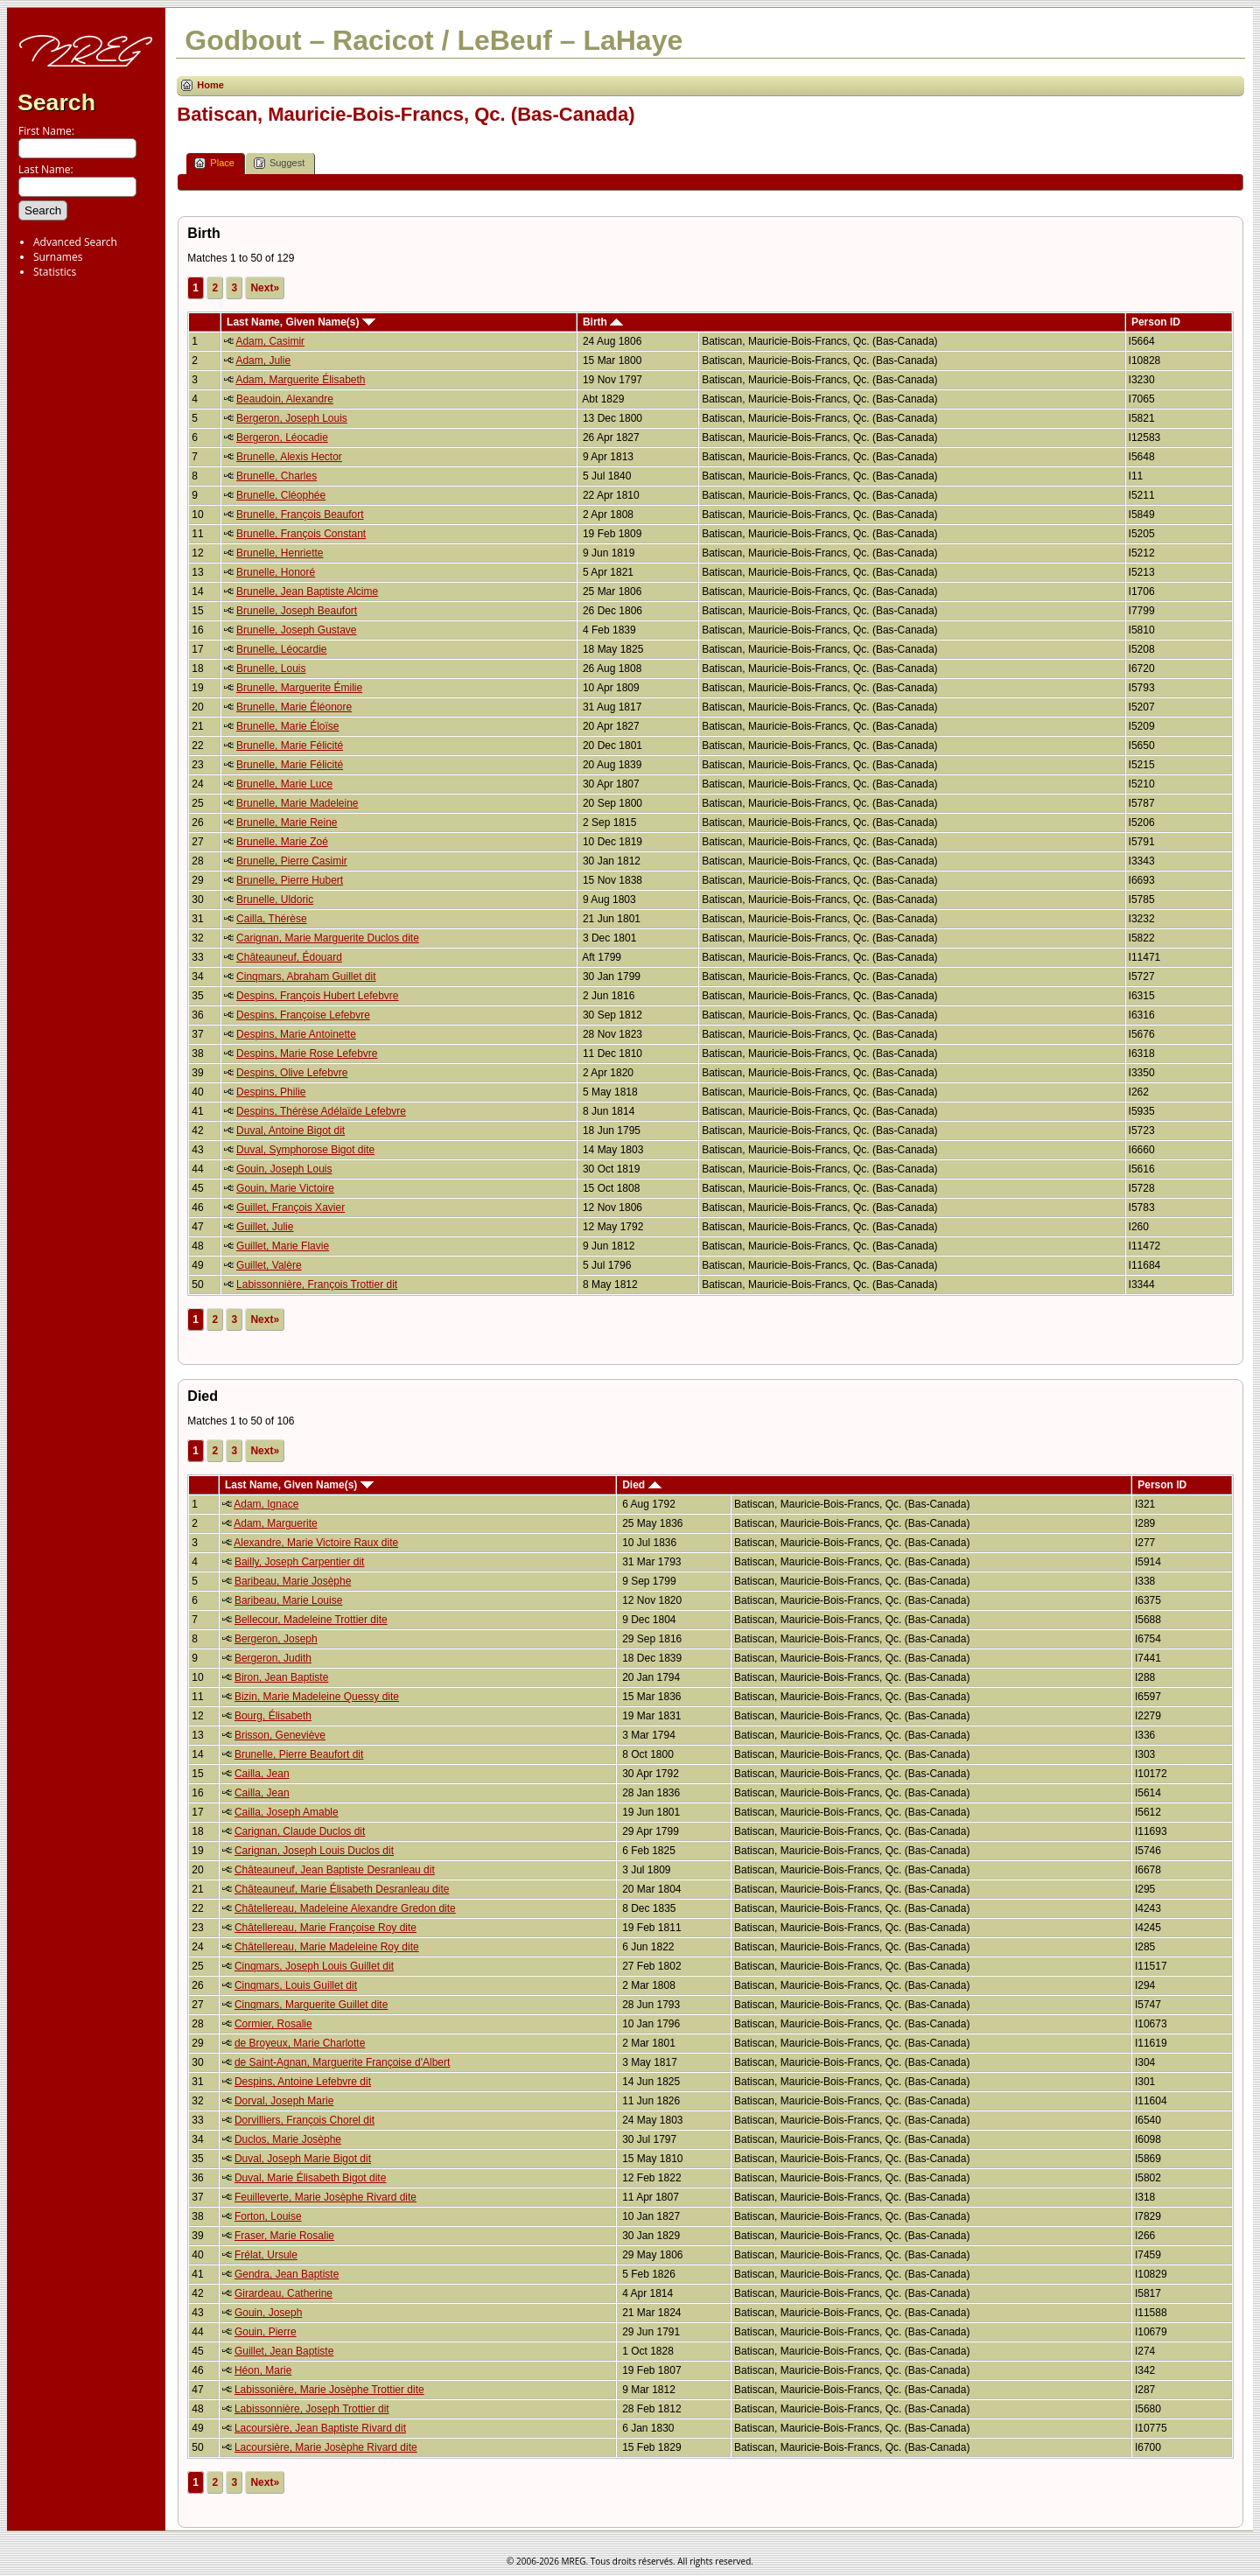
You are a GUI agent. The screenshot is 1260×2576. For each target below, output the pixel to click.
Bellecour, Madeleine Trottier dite (311, 1620)
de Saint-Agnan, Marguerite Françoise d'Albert (342, 2062)
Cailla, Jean (262, 1774)
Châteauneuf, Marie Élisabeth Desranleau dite (341, 1889)
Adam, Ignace (266, 1504)
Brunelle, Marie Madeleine (297, 803)
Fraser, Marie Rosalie (284, 2236)
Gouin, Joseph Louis (284, 1169)
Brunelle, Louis (270, 668)
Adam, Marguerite (275, 1523)
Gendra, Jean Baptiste (286, 2274)
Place (214, 163)
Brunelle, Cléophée (281, 495)
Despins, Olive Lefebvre (291, 1073)
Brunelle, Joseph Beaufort (296, 611)
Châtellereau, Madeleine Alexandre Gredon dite (345, 1908)
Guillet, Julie (264, 1227)
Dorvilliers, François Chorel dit (304, 2120)
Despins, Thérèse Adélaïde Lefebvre (321, 1111)
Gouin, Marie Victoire (285, 1188)
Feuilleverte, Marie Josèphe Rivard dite (325, 2197)
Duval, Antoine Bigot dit (290, 1130)
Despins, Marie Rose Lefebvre (306, 1053)
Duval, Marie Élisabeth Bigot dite (310, 2178)
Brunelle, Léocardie (281, 649)
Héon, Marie (262, 2370)
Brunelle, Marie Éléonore (294, 707)
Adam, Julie (262, 360)
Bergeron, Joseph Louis (291, 418)
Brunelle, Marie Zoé (282, 842)
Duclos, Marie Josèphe (287, 2139)
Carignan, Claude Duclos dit (299, 1831)
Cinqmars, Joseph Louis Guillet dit (314, 1966)
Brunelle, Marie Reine (286, 822)
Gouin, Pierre (265, 2332)
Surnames (57, 256)
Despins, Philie (270, 1092)
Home (210, 85)
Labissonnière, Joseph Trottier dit (311, 2409)
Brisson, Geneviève (280, 1735)
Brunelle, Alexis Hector (289, 457)
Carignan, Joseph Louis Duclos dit (314, 1850)
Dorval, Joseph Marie (283, 2101)
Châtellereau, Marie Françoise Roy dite (325, 1928)
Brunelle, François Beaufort (299, 514)
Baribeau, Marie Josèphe (292, 1581)
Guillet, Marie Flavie (282, 1246)
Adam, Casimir (269, 341)
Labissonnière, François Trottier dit (316, 1284)
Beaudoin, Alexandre (284, 399)
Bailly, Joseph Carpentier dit (299, 1562)
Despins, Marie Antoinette (296, 1034)
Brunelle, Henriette (279, 553)
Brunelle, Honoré (275, 572)
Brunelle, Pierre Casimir (291, 861)
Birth (603, 322)
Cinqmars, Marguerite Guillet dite (311, 2004)
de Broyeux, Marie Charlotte (299, 2043)
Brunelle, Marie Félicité (289, 745)
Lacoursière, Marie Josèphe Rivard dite (325, 2447)
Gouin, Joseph (268, 2312)
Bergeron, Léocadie (282, 437)
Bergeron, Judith (273, 1658)
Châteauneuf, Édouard (289, 957)
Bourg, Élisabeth (273, 1716)
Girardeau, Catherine (283, 2293)
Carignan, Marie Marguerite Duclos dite (327, 938)
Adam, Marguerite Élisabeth (300, 380)
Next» (264, 288)
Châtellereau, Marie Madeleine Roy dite (326, 1947)
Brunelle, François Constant (301, 534)
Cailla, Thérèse (271, 919)
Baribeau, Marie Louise (288, 1600)
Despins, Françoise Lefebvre (303, 1015)
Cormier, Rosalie (273, 2024)
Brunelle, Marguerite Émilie (299, 688)
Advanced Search (75, 241)
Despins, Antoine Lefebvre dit (302, 2082)
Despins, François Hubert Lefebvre (317, 996)
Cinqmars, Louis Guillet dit (295, 1985)
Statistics (54, 271)
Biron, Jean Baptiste (281, 1677)
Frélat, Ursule (266, 2255)
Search (56, 102)
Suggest (279, 163)
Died (641, 1485)
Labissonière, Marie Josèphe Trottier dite (329, 2390)
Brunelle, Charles (276, 476)
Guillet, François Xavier (290, 1207)
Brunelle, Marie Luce (284, 784)
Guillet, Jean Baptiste (283, 2351)
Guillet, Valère (268, 1265)
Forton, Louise (268, 2216)
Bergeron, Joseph (276, 1639)
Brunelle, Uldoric (274, 899)
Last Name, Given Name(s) (301, 322)
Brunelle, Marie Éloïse (287, 726)
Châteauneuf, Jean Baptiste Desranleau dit (334, 1870)
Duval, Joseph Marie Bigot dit (302, 2158)
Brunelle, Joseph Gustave (296, 630)
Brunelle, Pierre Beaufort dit (298, 1754)
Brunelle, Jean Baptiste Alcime (307, 591)
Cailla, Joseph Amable (286, 1812)
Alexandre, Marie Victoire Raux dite (316, 1542)
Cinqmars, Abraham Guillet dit (305, 976)
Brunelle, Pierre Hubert (289, 880)
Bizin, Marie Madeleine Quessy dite (316, 1696)
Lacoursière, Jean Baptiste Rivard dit (320, 2428)
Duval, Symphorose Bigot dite (305, 1150)
